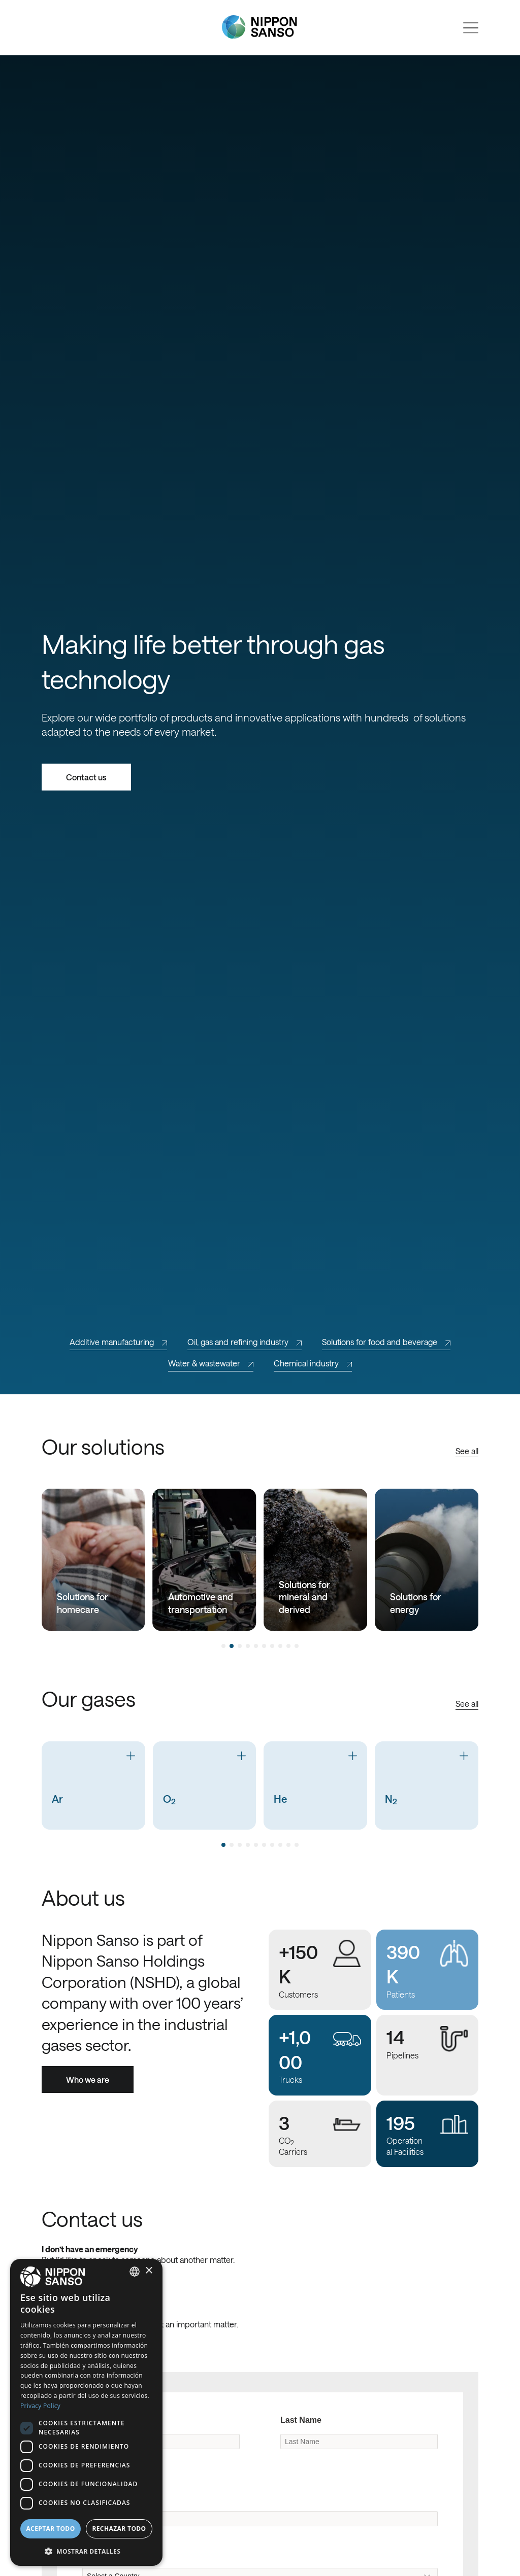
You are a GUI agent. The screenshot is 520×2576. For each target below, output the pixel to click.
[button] (86, 2550)
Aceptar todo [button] (50, 2528)
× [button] (148, 2271)
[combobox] (134, 2271)
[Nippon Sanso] (259, 27)
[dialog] (86, 2412)
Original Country (114, 2554)
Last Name (300, 2420)
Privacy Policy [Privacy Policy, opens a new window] (40, 2405)
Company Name (113, 2497)
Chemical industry (313, 1363)
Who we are (87, 2079)
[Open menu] (470, 27)
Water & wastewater (210, 1363)
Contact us (86, 777)
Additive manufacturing (118, 1342)
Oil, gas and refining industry (244, 1342)
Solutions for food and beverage (386, 1342)
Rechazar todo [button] (119, 2528)
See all (467, 1451)
